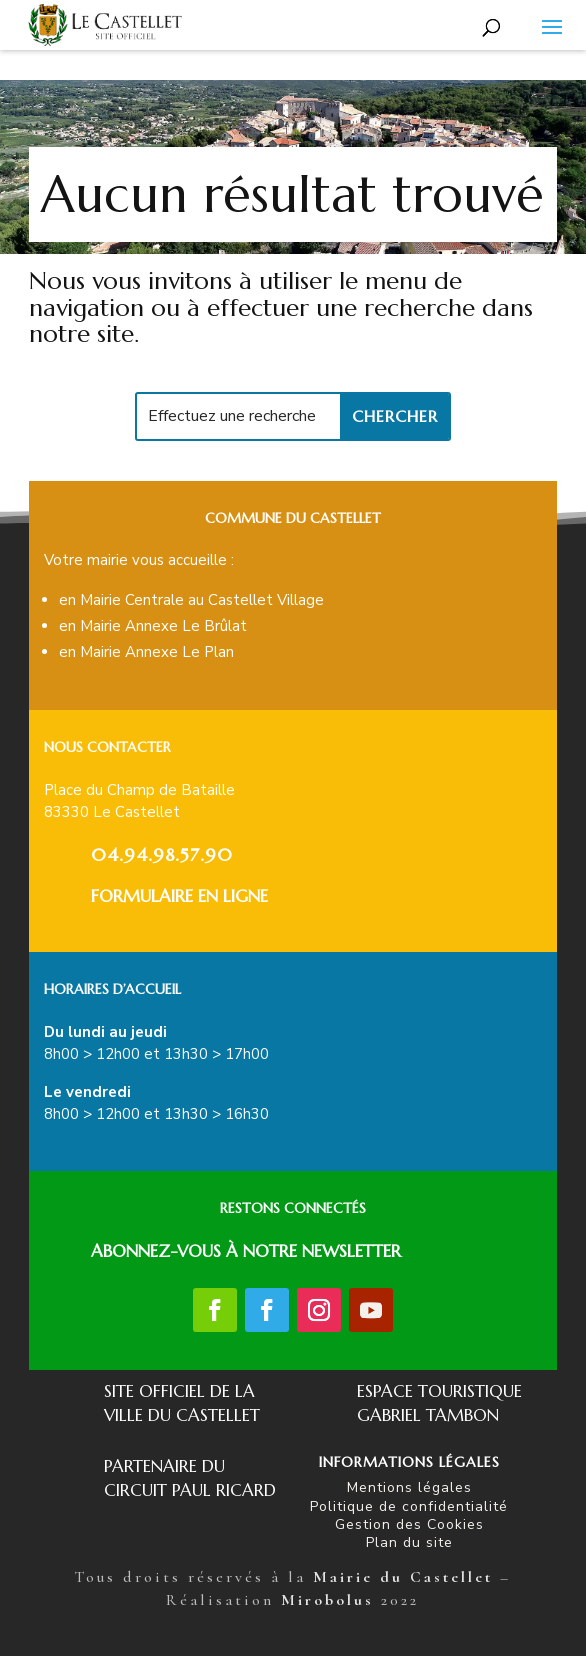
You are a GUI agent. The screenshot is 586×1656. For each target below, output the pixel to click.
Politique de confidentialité (409, 1506)
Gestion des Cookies (409, 1524)
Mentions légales (409, 1487)
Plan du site (409, 1542)
